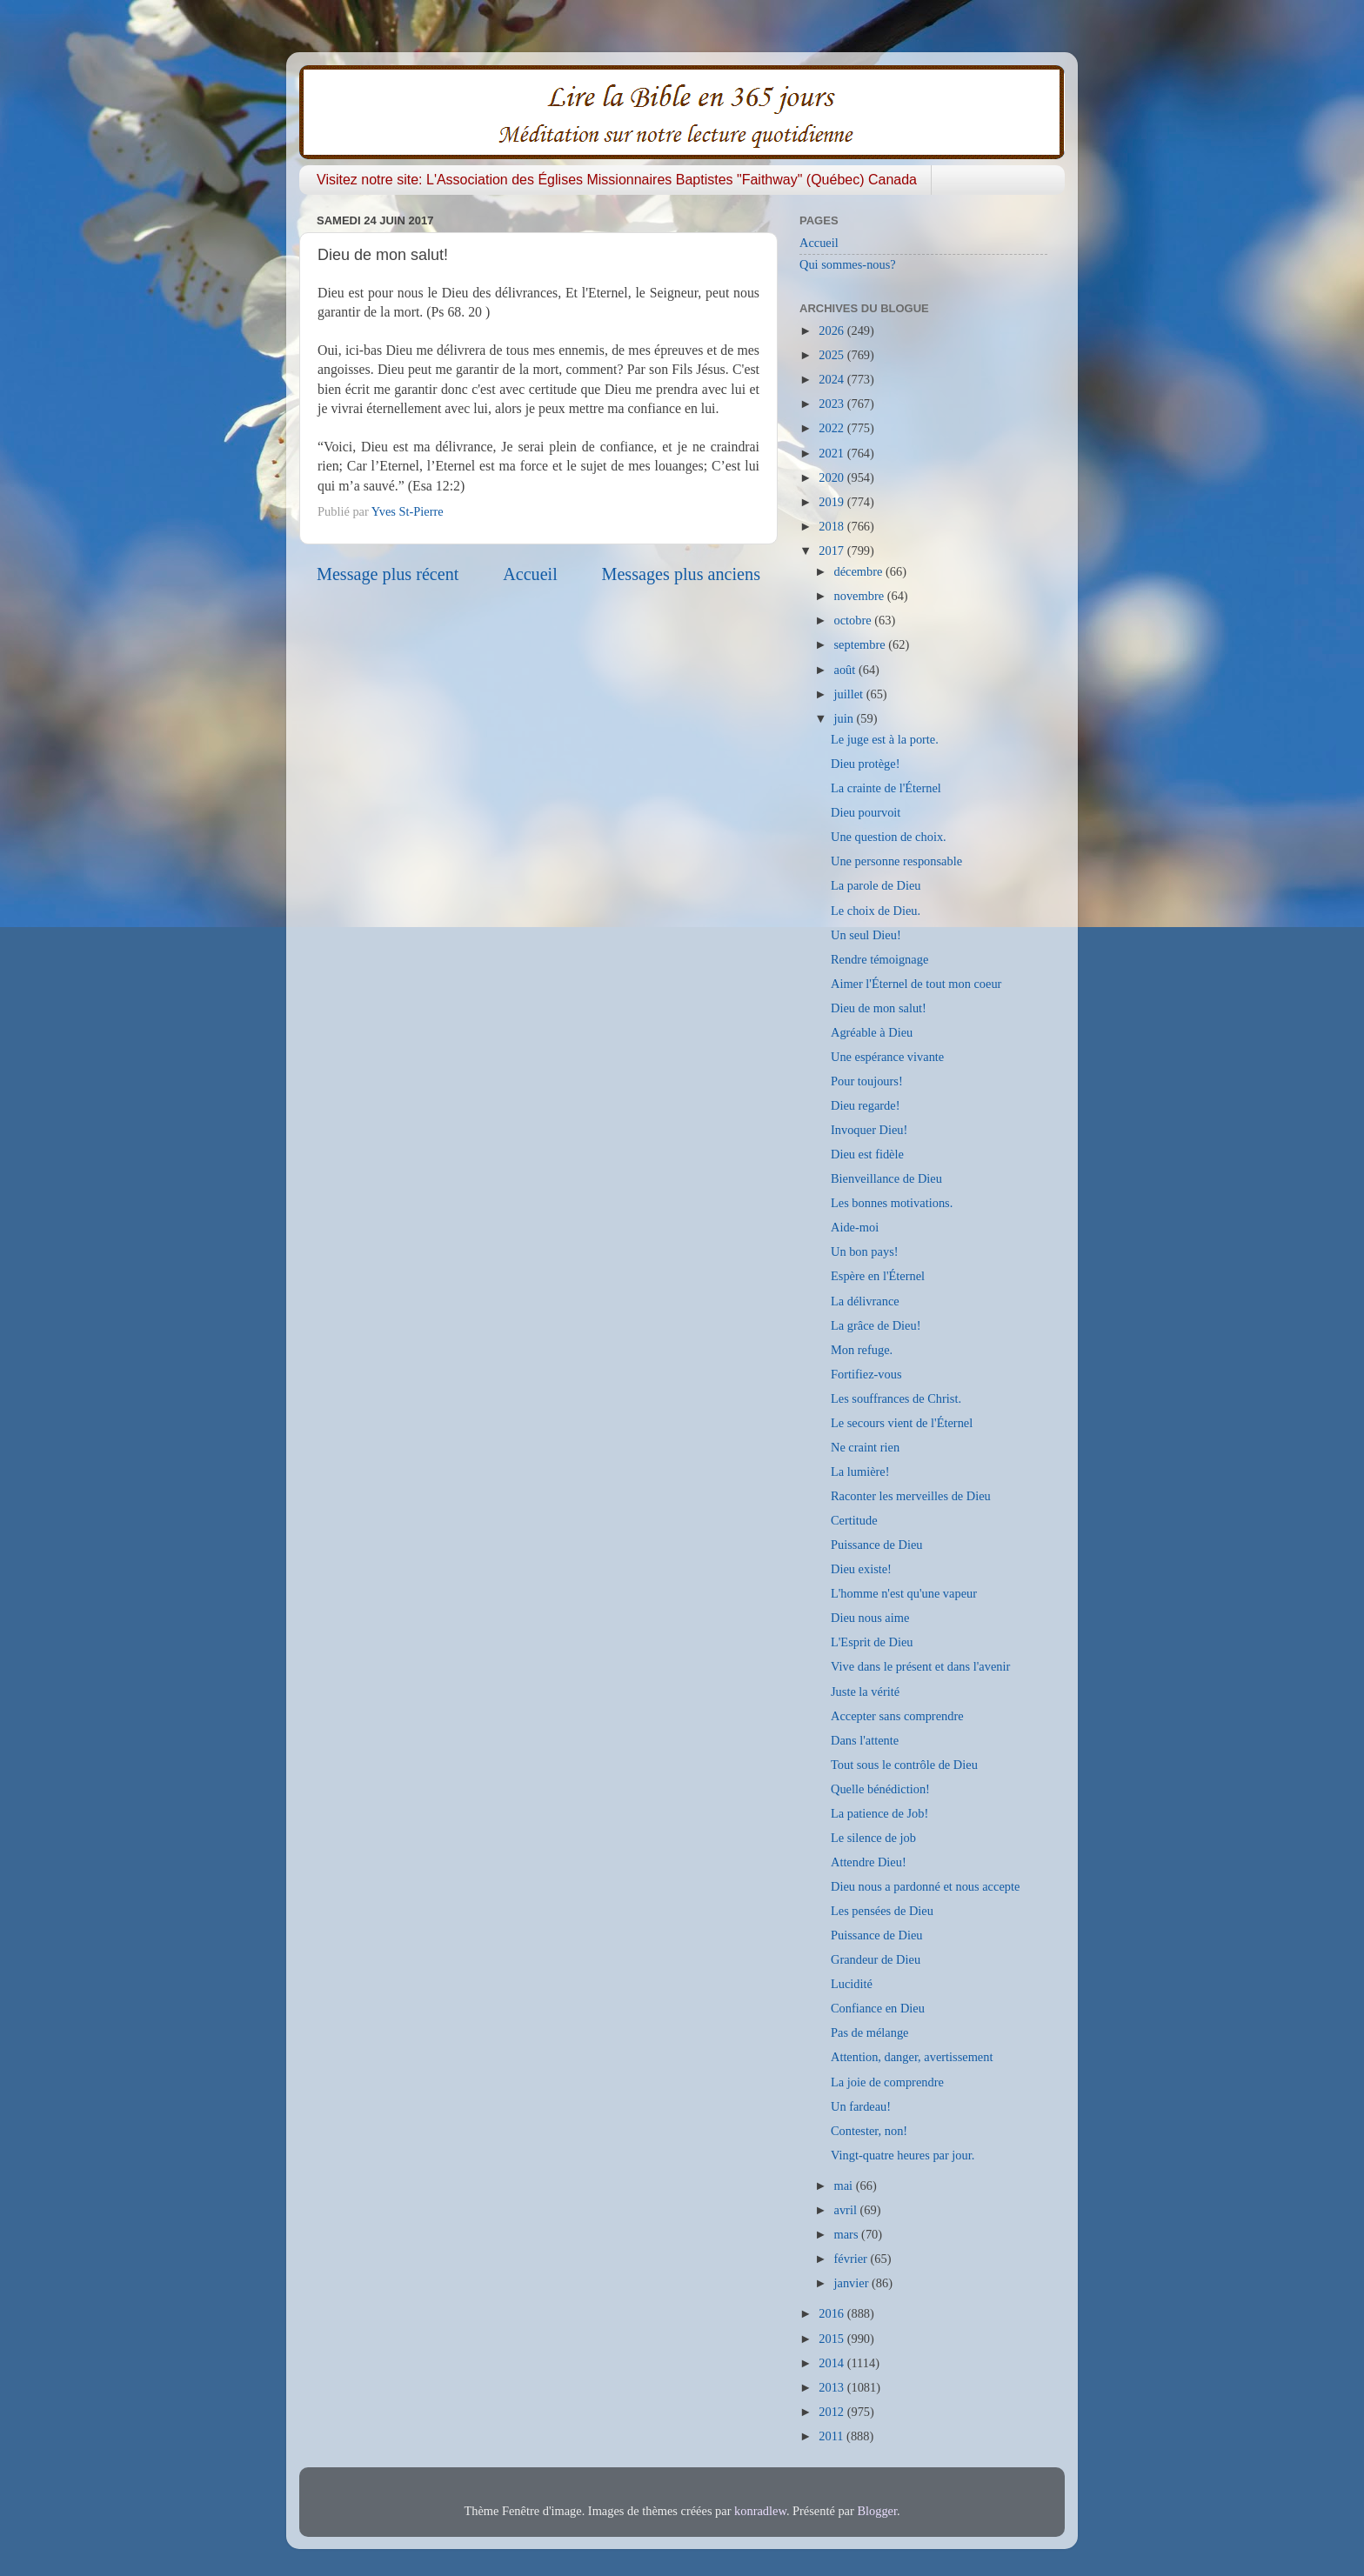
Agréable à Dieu (872, 1032)
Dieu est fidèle (867, 1154)
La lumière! (860, 1471)
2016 (832, 2313)
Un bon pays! (865, 1251)
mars (848, 2234)
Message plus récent (387, 574)
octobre (854, 620)
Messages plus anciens (681, 574)
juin (845, 718)
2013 (832, 2387)
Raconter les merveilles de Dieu (911, 1496)
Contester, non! (869, 2131)
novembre (860, 596)
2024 (832, 379)
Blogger (877, 2511)
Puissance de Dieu (877, 1545)
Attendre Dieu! (868, 1862)
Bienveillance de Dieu (886, 1178)
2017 (832, 550)
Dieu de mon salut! (878, 1008)
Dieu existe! (861, 1569)
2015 (832, 2339)
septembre (861, 644)
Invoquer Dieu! (869, 1130)
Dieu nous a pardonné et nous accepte (925, 1886)
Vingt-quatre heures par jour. (902, 2155)
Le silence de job (873, 1838)
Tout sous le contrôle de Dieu (904, 1765)
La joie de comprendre (887, 2082)
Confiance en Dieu (878, 2008)
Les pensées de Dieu (882, 1911)
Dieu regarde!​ (865, 1105)
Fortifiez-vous (866, 1374)
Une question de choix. (888, 837)
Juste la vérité (865, 1691)
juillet (850, 694)
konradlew (760, 2511)
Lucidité (852, 1984)
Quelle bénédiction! (880, 1789)
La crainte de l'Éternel (886, 788)
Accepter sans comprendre (897, 1716)
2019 (832, 502)
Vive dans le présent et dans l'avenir (920, 1666)
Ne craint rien (865, 1447)
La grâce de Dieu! (875, 1325)
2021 (832, 453)
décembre (860, 571)
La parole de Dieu (875, 885)
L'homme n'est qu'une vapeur (904, 1593)
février (852, 2259)
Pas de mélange (870, 2032)
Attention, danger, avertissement (912, 2057)
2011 (832, 2436)
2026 (832, 330)
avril (847, 2210)
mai (845, 2185)
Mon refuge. (862, 1350)
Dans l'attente (865, 1740)
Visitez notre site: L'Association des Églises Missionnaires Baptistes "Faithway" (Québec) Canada (617, 179)
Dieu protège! (865, 764)
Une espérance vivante (887, 1057)
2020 (832, 477)
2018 (832, 526)
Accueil (530, 574)
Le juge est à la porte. (885, 739)
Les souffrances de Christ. (896, 1398)
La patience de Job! (879, 1813)
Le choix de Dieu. (875, 911)
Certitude (854, 1520)
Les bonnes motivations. (892, 1203)
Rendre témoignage (879, 959)
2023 (832, 403)
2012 (832, 2412)
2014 (832, 2363)
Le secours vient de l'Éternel (902, 1423)
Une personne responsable (896, 861)
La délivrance (865, 1301)
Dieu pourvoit (865, 812)
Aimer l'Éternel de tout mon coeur (916, 984)
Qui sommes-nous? (847, 264)
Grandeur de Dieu (875, 1959)
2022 (832, 428)
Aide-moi (855, 1227)
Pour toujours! (867, 1081)
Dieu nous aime (870, 1618)
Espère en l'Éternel (878, 1276)
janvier (853, 2283)
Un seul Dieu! (866, 935)
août (846, 670)
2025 (832, 355)
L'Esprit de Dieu (872, 1642)
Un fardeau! (861, 2106)
